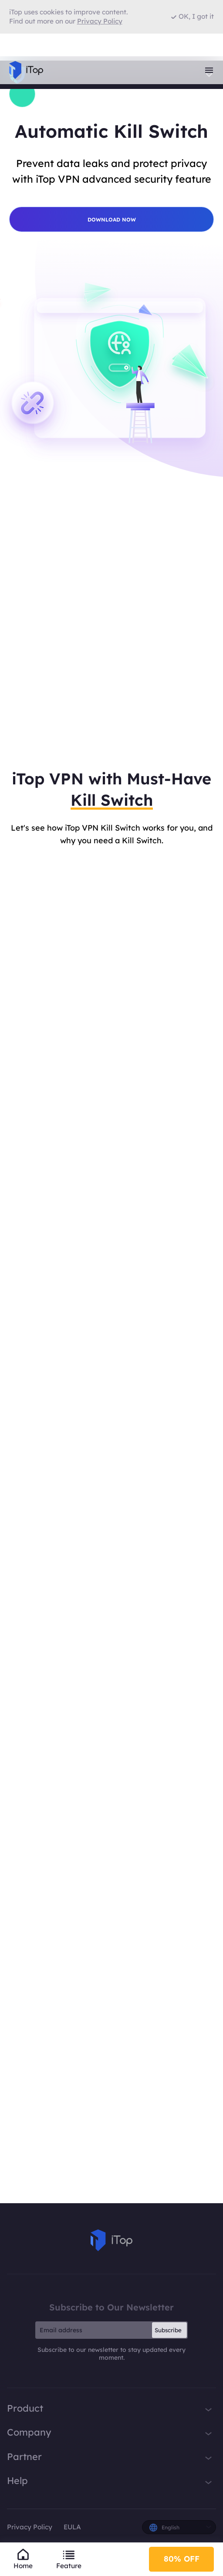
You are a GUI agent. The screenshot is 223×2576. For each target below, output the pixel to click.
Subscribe (168, 2330)
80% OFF (181, 2559)
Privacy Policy (29, 2527)
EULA (72, 2527)
